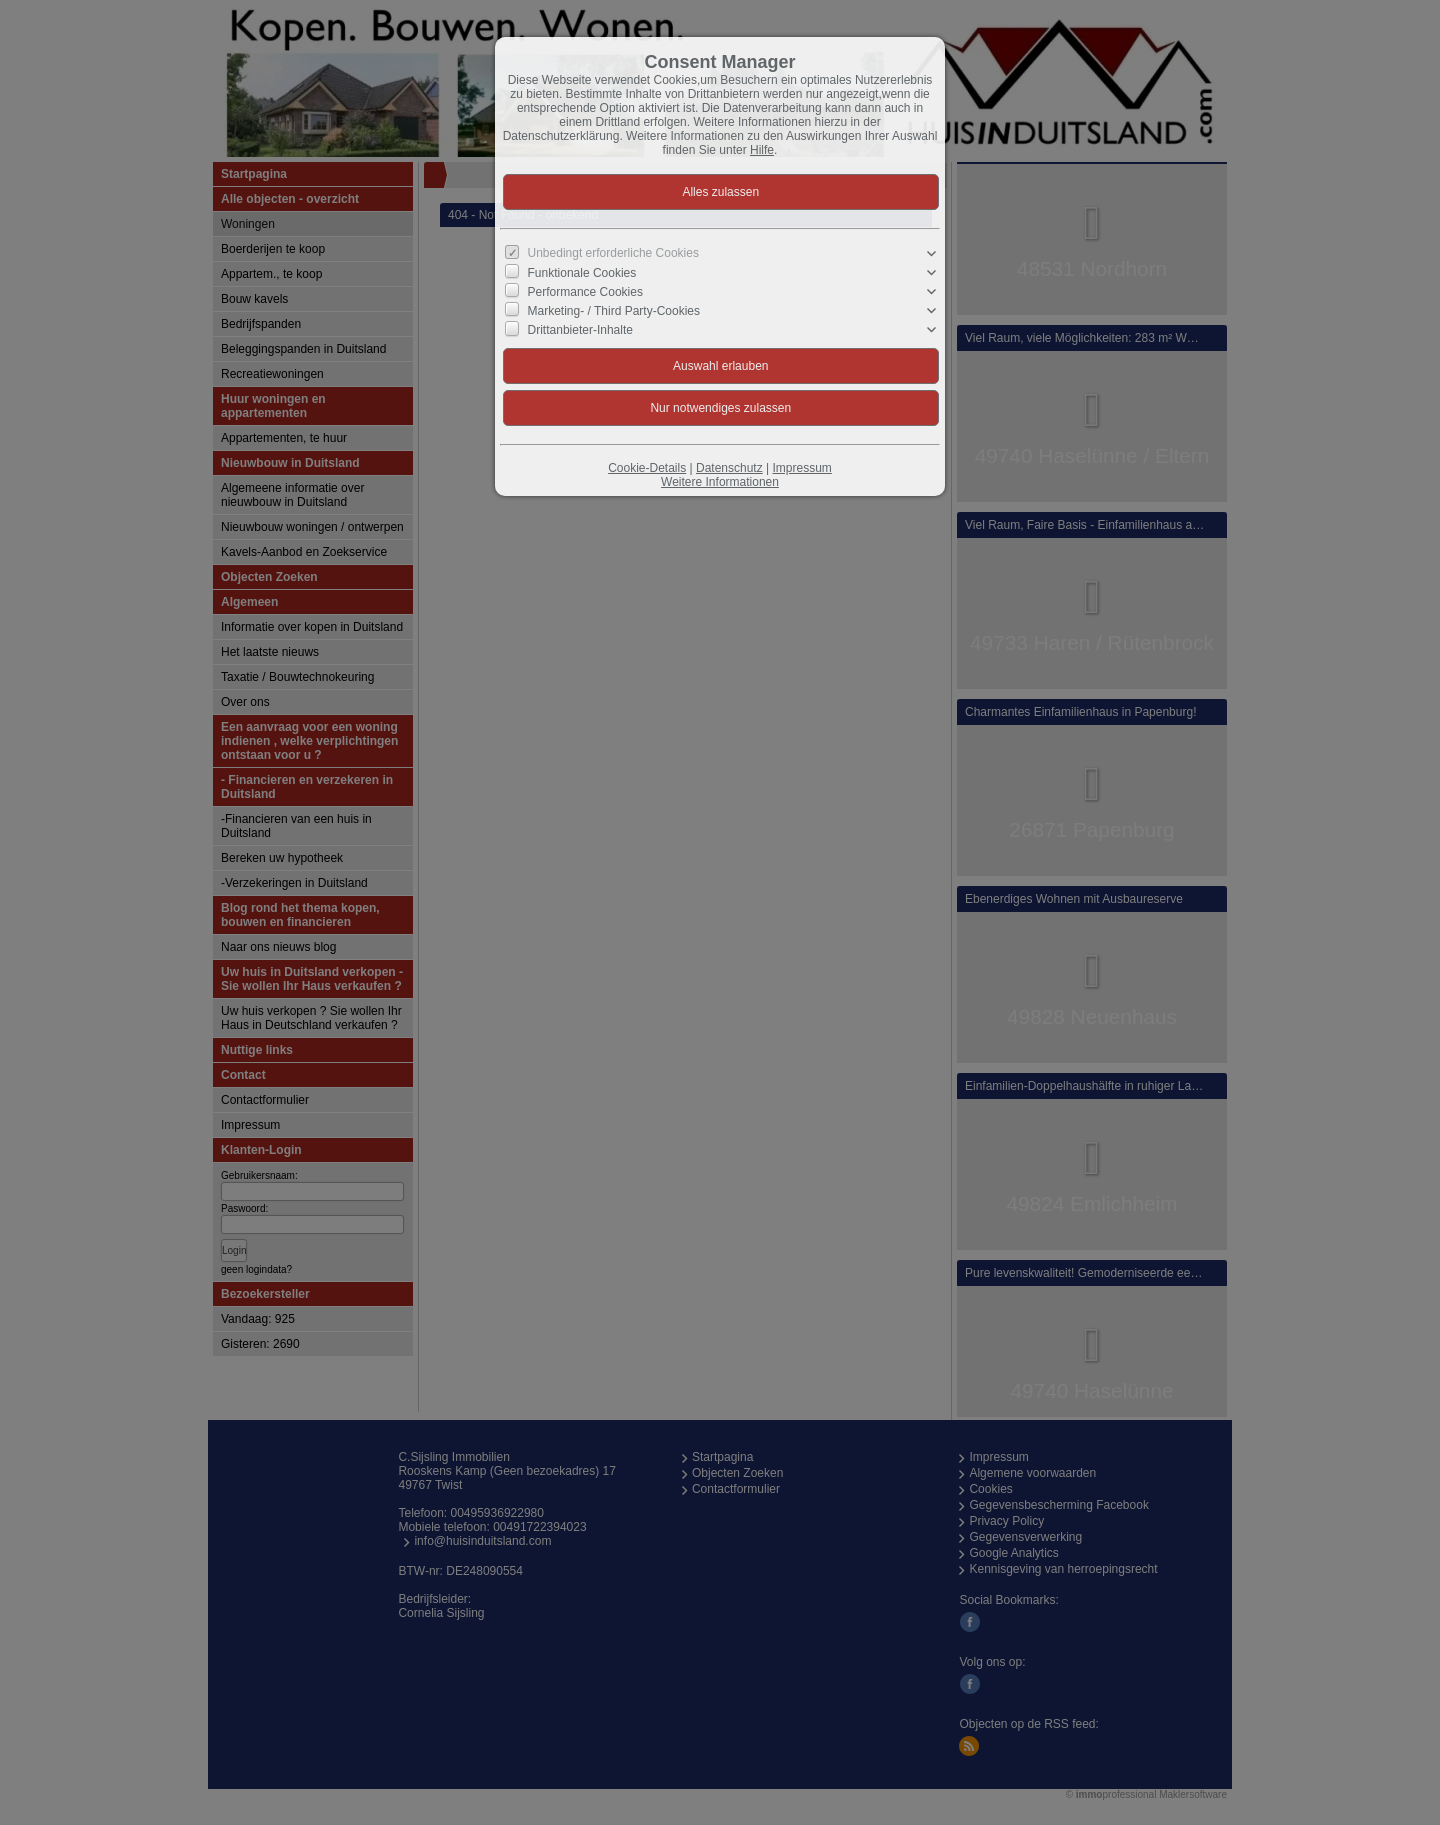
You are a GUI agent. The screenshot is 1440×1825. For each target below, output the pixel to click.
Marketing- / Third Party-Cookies (614, 311)
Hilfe (762, 150)
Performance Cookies (585, 292)
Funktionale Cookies (582, 272)
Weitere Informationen (720, 482)
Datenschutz (729, 468)
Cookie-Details (647, 468)
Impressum (801, 468)
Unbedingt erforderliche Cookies (613, 253)
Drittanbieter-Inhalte (580, 330)
